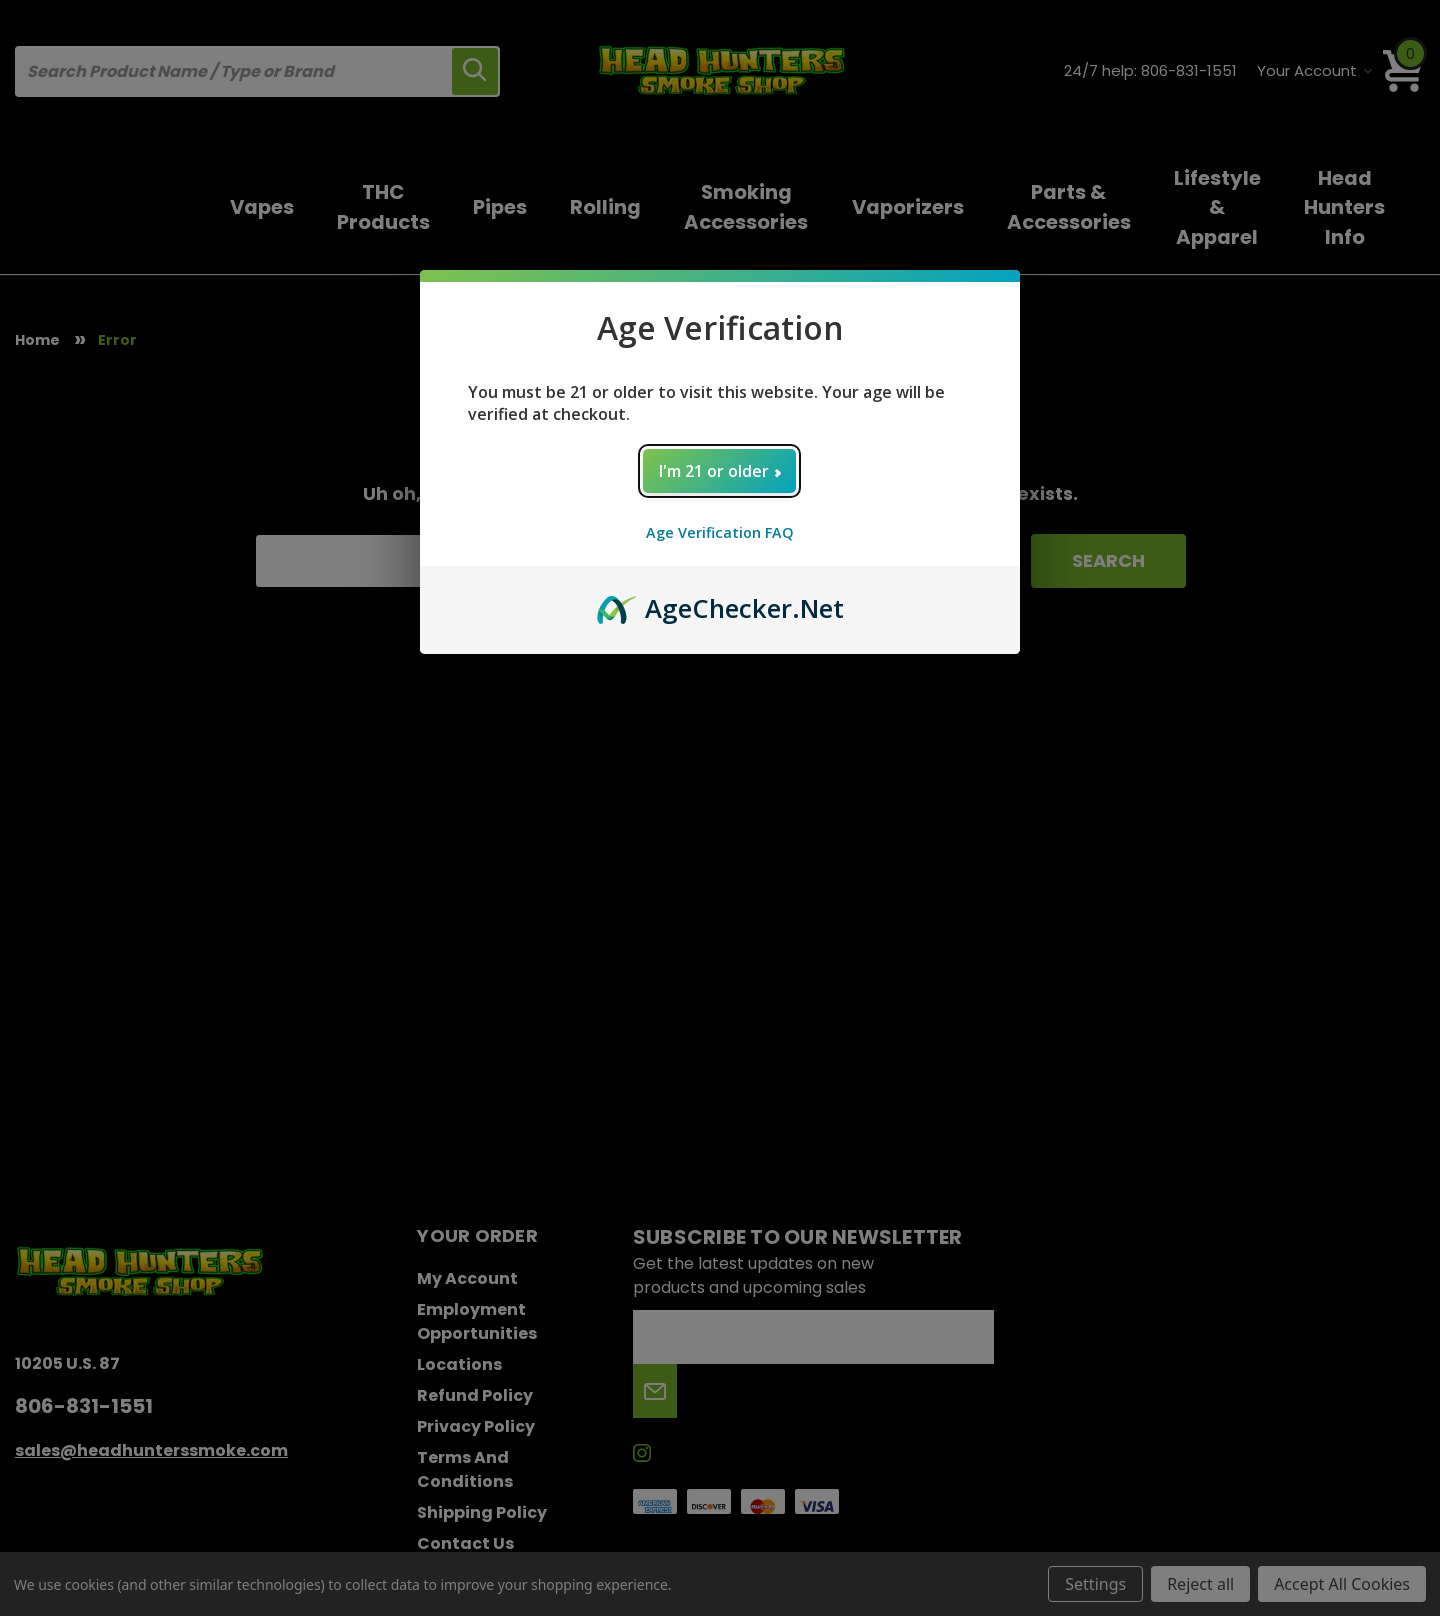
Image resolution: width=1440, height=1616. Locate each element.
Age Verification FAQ (720, 532)
